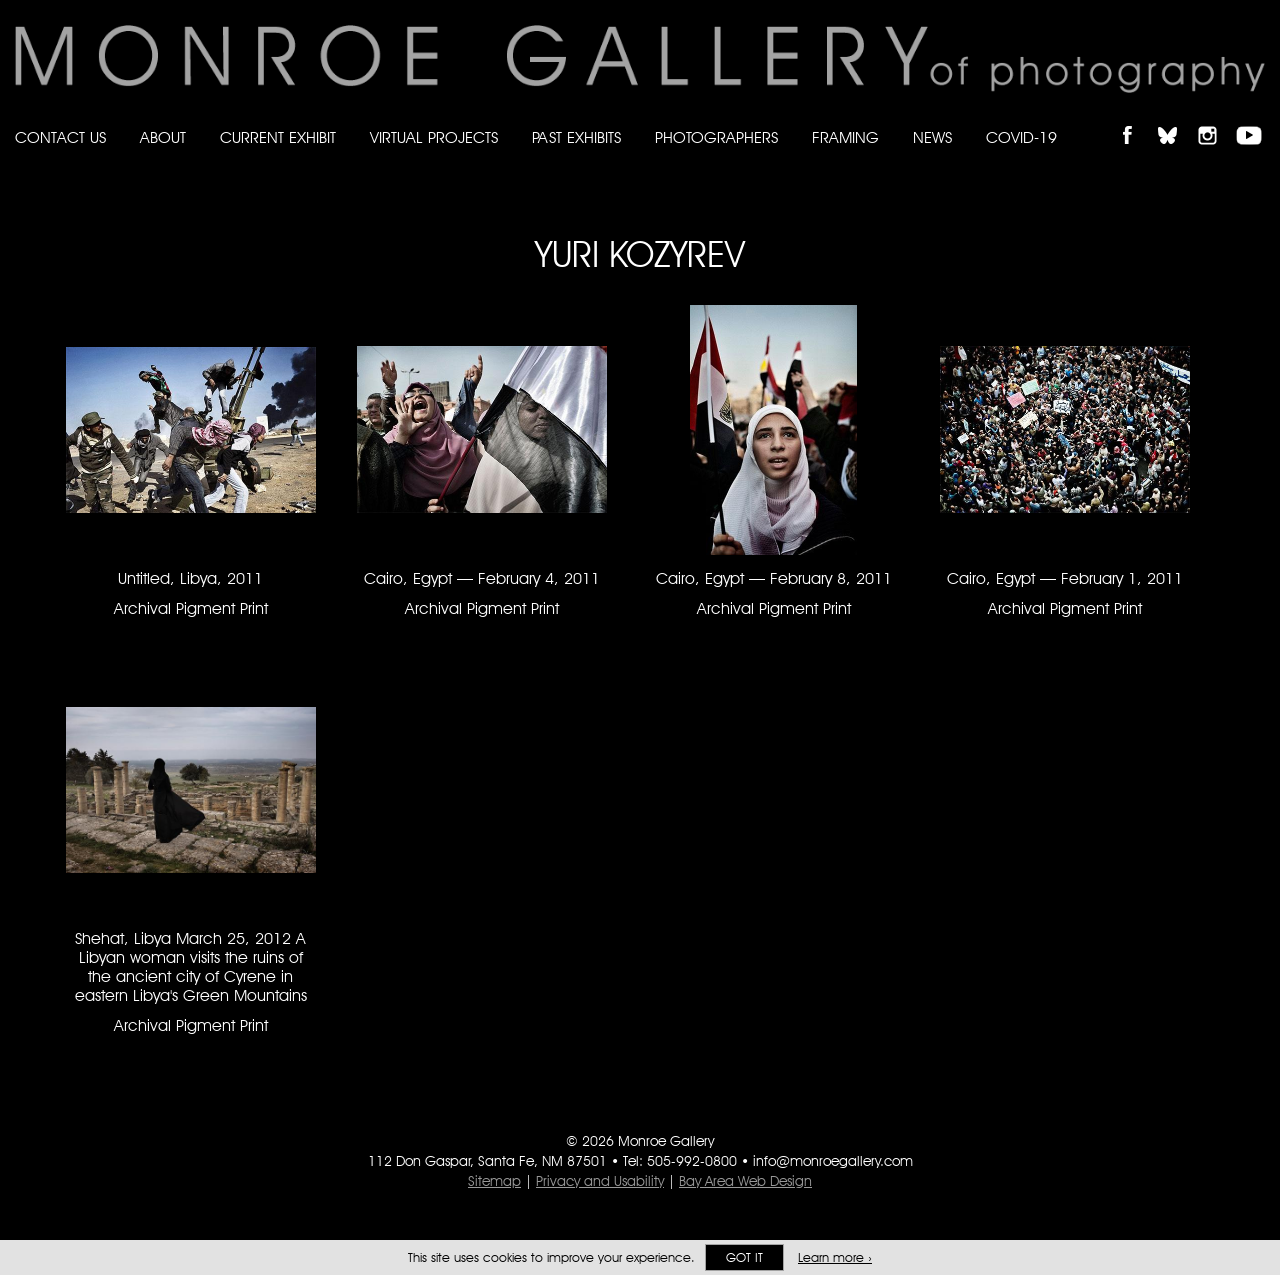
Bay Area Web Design (745, 1181)
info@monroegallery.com (833, 1161)
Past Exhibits (576, 137)
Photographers (716, 137)
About (163, 137)
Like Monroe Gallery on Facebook (1136, 118)
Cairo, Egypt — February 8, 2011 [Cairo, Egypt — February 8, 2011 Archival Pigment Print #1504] (774, 578)
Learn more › (835, 1257)
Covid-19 (1021, 137)
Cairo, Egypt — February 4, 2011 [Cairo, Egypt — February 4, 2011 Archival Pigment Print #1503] (482, 578)
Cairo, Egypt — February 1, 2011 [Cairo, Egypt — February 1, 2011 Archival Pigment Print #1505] (1065, 578)
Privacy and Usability (600, 1181)
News (932, 137)
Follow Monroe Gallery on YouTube (1256, 118)
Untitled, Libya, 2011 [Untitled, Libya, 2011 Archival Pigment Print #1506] (190, 578)
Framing (845, 137)
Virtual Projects (434, 137)
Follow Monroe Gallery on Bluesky (1177, 118)
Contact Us (60, 137)
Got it (744, 1257)
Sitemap (494, 1181)
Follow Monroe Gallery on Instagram (1216, 118)
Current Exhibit (278, 137)
